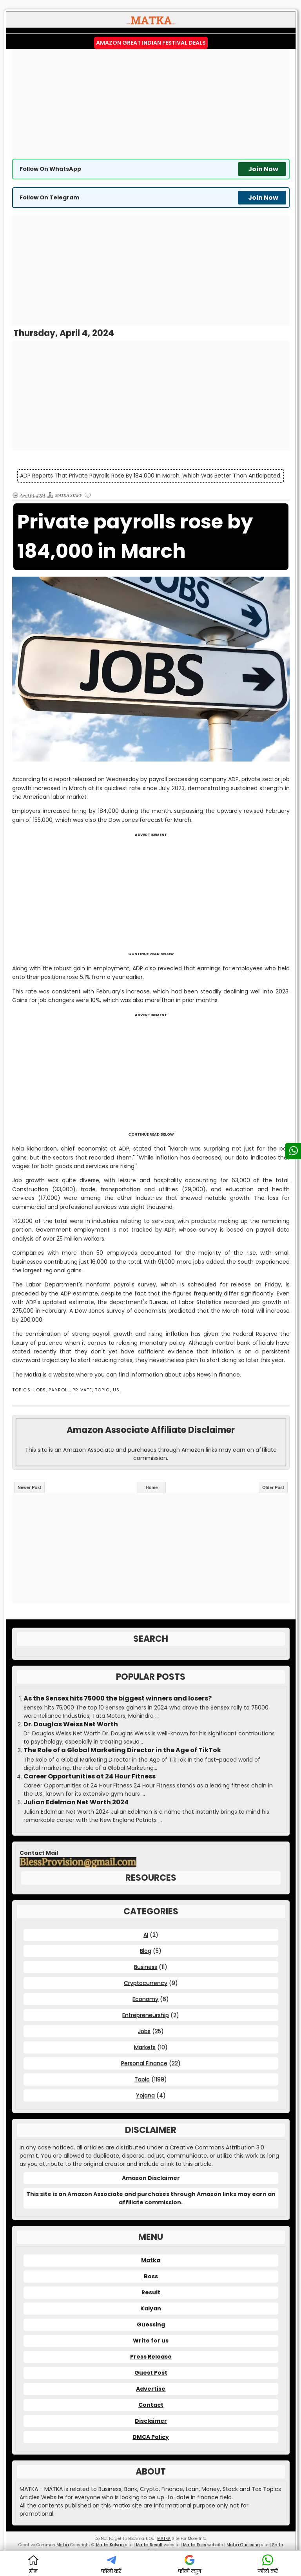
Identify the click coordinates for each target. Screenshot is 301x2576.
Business (145, 1967)
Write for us (151, 2340)
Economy (145, 1999)
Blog (145, 1951)
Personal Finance (144, 2063)
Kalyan (150, 2308)
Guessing (151, 2324)
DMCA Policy (150, 2437)
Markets (145, 2047)
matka (121, 2505)
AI (145, 1935)
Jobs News (197, 1374)
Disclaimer (151, 2421)
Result (150, 2292)
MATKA (163, 2539)
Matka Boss (194, 2545)
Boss (151, 2276)
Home (152, 1487)
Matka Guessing (243, 2545)
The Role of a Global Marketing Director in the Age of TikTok (122, 1750)
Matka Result (149, 2545)
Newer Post (29, 1487)
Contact (150, 2405)
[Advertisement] (151, 104)
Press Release (151, 2357)
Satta (277, 2545)
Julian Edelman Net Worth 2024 (76, 1802)
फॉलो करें (111, 2564)
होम (33, 2564)
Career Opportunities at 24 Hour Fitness (90, 1776)
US (116, 1390)
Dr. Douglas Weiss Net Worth (71, 1724)
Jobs (39, 1390)
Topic (102, 1390)
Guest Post (150, 2373)
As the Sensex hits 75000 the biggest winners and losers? (118, 1698)
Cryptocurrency (145, 1983)
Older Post (273, 1487)
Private (82, 1390)
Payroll (59, 1390)
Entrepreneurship (145, 2015)
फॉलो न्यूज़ (189, 2564)
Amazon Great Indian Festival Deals (151, 43)
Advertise (150, 2389)
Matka (32, 1374)
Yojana (145, 2095)
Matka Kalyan (110, 2545)
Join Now (263, 169)
